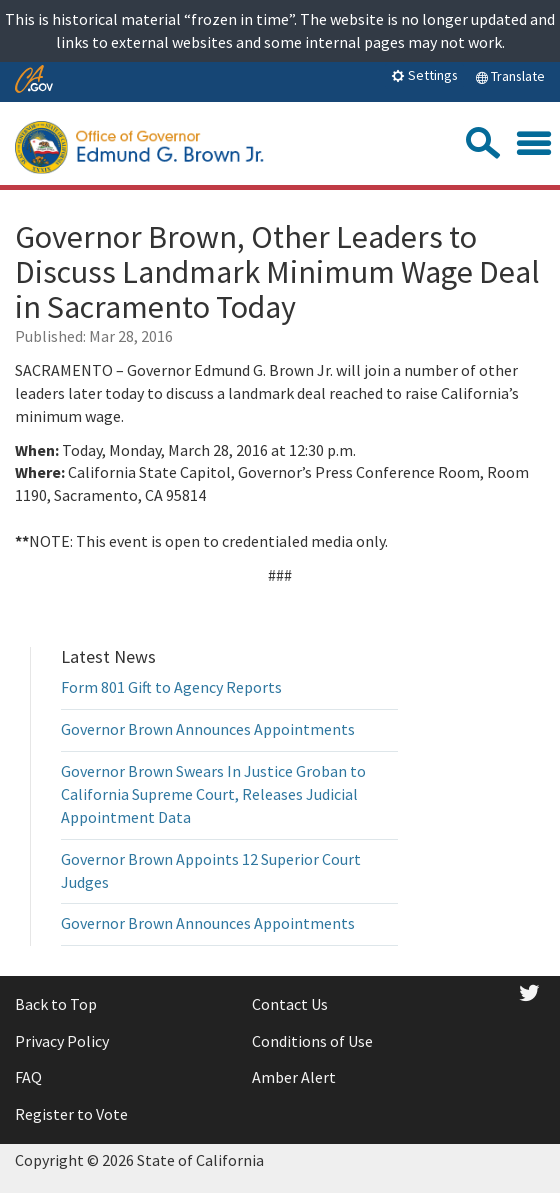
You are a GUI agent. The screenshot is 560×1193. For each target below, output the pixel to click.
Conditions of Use (312, 1041)
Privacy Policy (62, 1041)
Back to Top (56, 1004)
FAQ (28, 1077)
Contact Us (290, 1004)
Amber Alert (294, 1077)
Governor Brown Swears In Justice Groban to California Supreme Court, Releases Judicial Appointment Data (213, 794)
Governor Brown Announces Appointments (208, 729)
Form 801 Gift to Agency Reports (171, 687)
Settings (424, 75)
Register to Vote (71, 1114)
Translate (510, 76)
